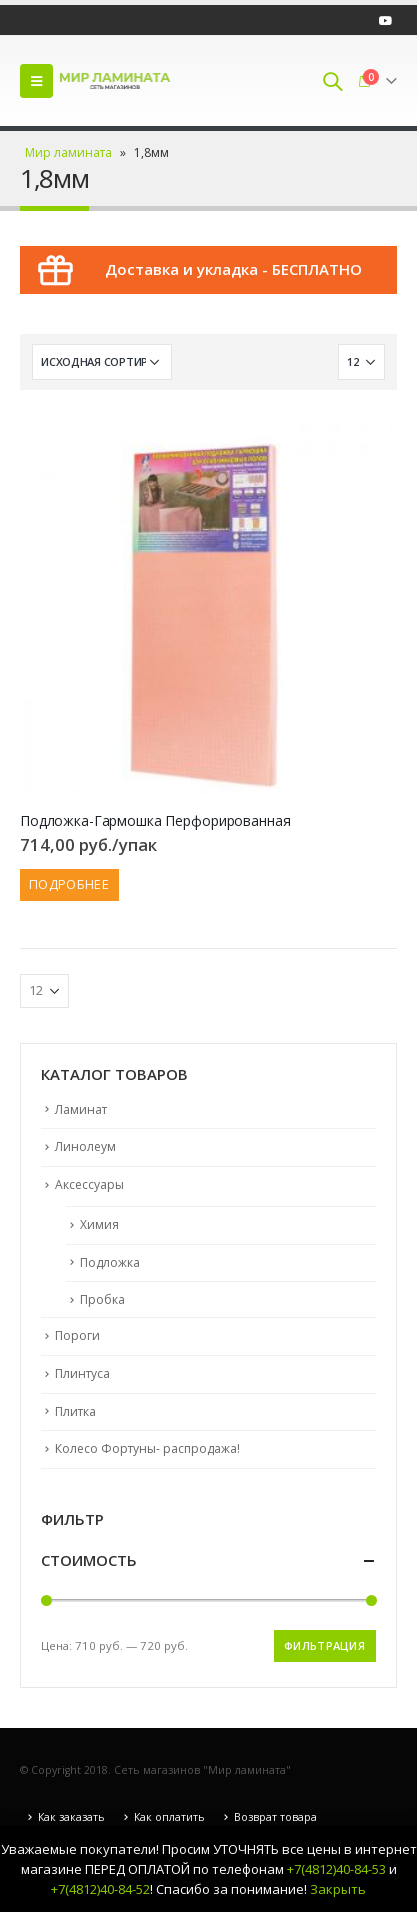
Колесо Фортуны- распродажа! (147, 1448)
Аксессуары (89, 1184)
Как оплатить (169, 1817)
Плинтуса (82, 1373)
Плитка (75, 1411)
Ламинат (81, 1109)
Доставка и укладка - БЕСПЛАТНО (233, 269)
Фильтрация (324, 1645)
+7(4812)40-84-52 (100, 1889)
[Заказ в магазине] (102, 362)
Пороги (77, 1335)
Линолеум (85, 1146)
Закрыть (338, 1889)
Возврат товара (275, 1817)
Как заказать (71, 1817)
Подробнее (69, 884)
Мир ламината (68, 152)
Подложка (110, 1262)
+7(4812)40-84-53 (336, 1869)
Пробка (102, 1299)
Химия (99, 1224)
